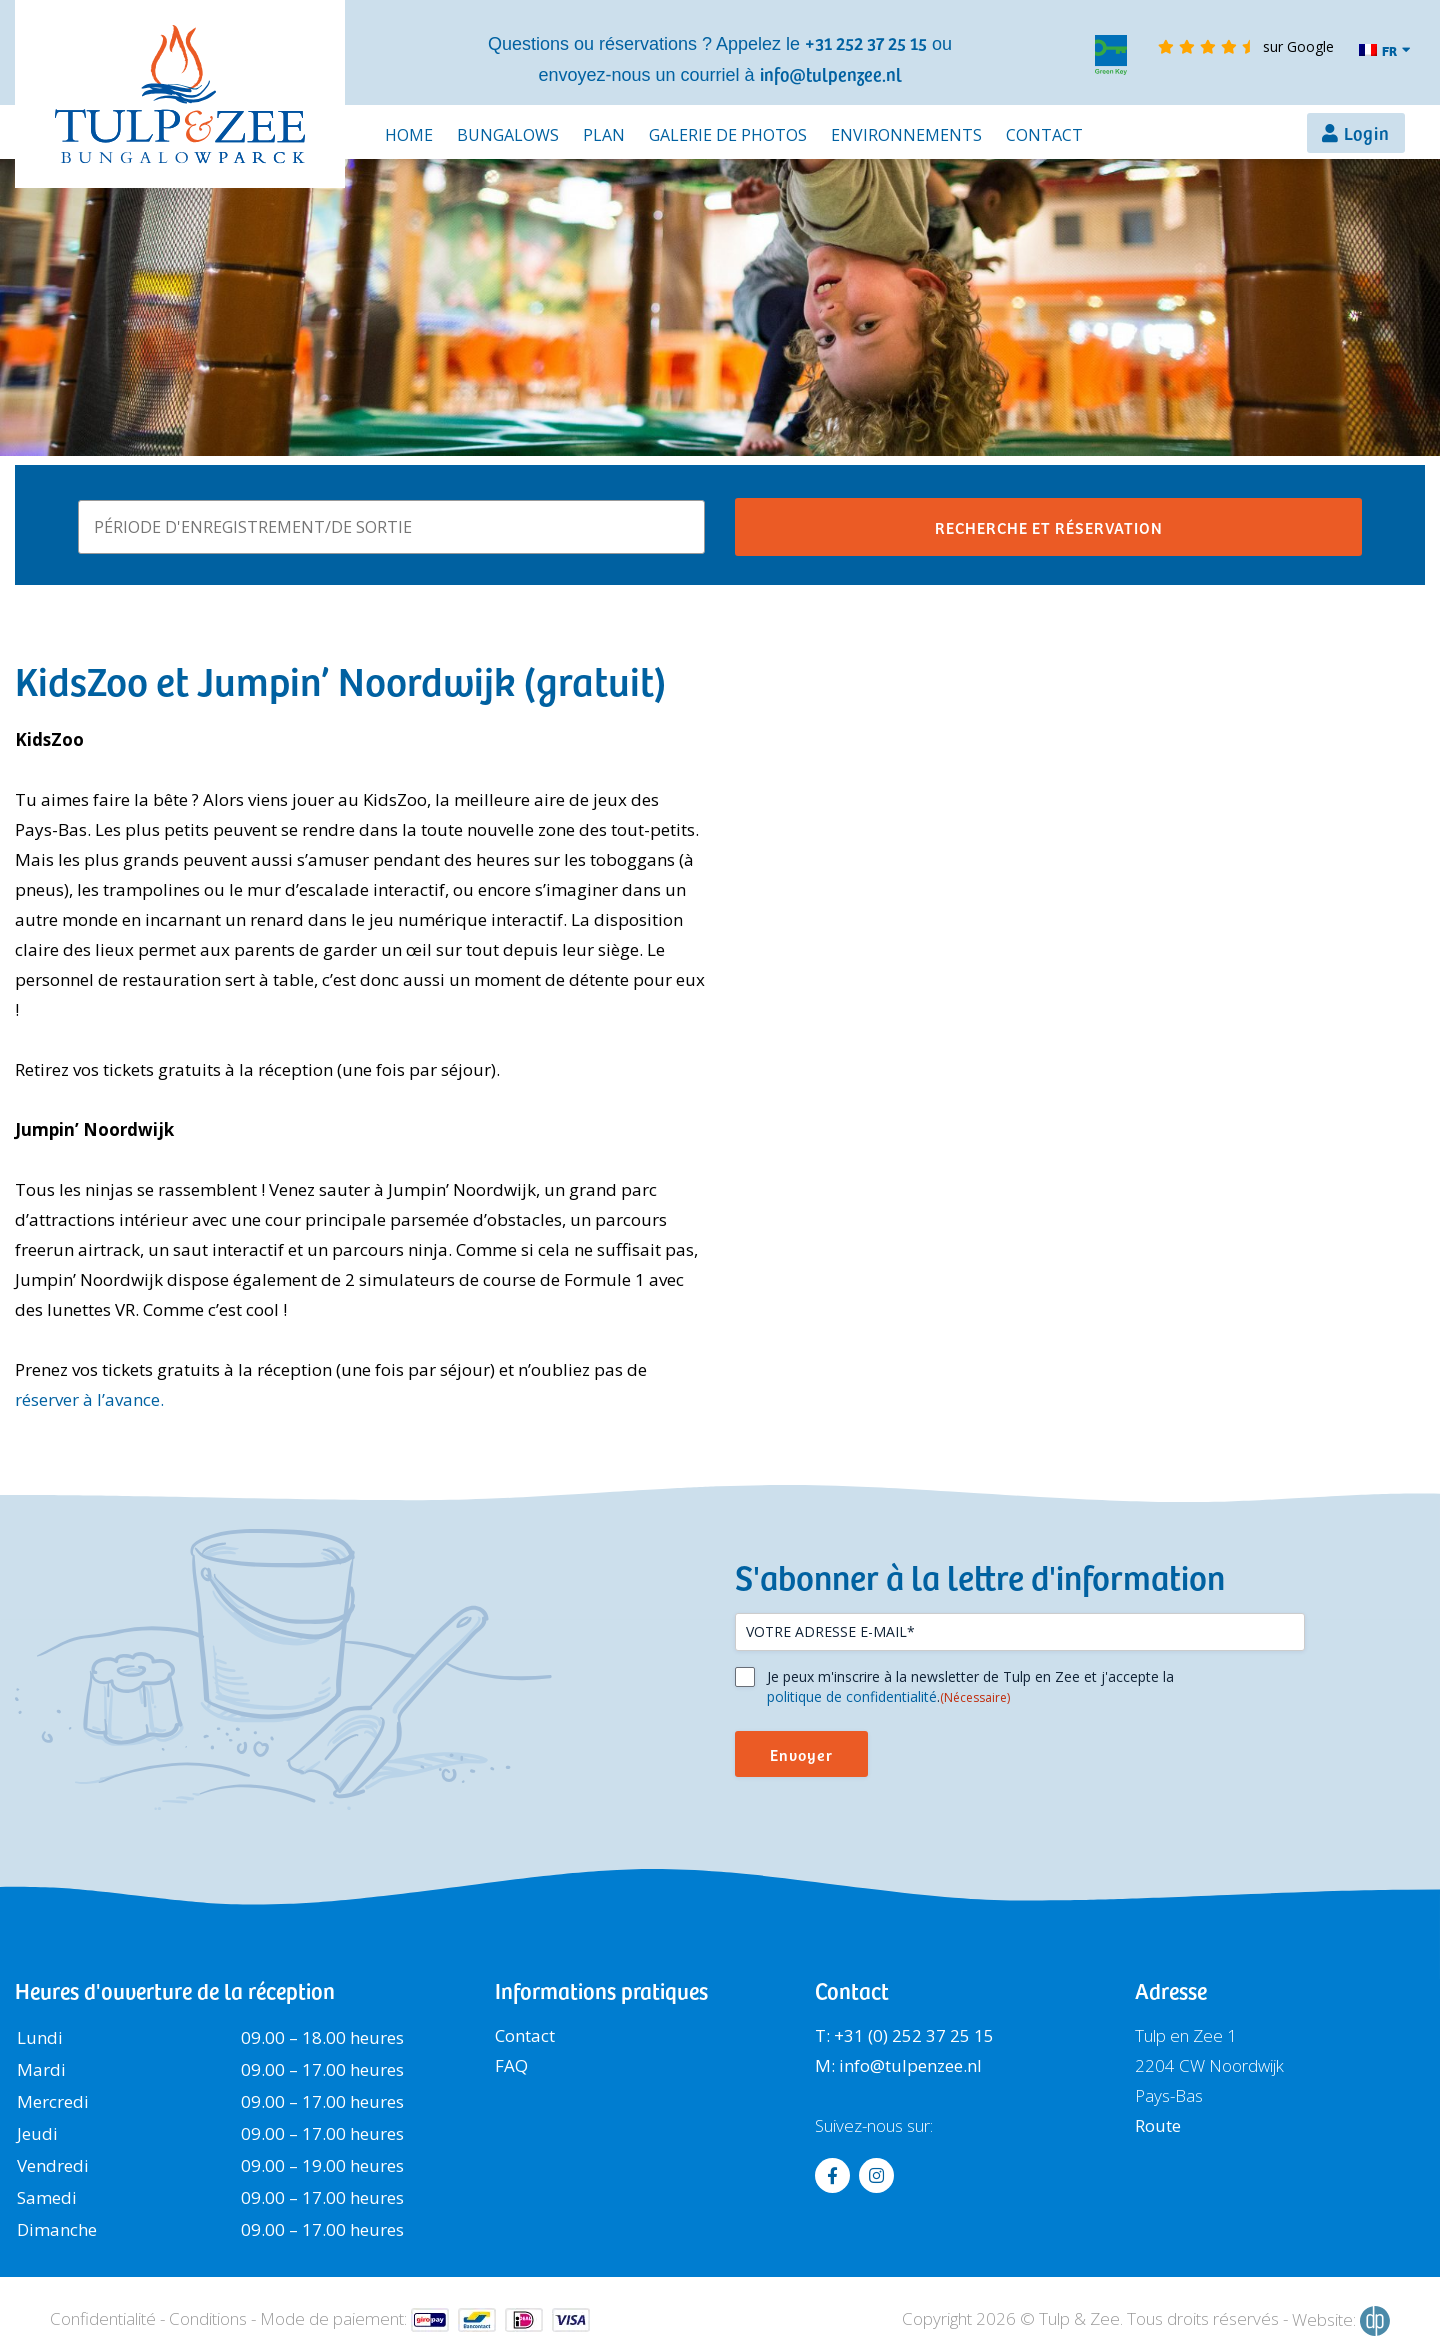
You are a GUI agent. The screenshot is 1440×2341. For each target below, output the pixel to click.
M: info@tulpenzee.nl (898, 2065)
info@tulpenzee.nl (831, 73)
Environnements (906, 135)
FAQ (511, 2065)
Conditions (208, 2318)
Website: (1341, 2321)
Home (409, 135)
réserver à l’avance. (89, 1399)
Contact (1044, 135)
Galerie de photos (728, 135)
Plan (604, 135)
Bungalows (508, 135)
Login (1367, 132)
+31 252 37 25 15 (866, 42)
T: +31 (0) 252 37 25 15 (904, 2035)
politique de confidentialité (852, 1696)
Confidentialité (103, 2318)
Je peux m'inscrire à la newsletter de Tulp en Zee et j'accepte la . (970, 1687)
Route (1158, 2125)
